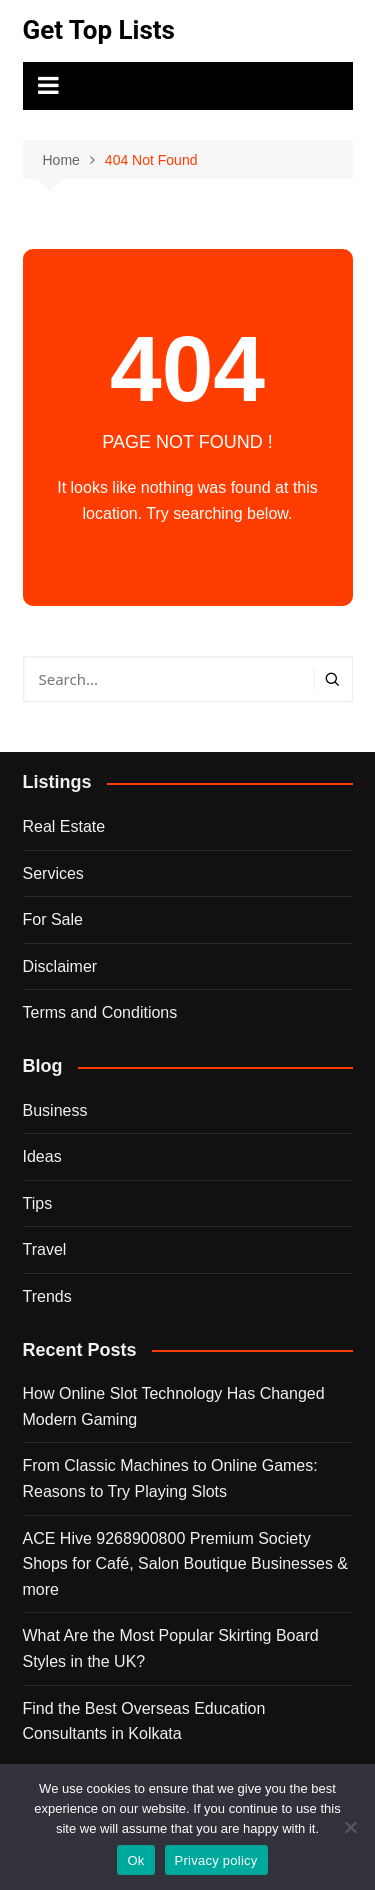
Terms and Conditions (100, 1012)
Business (55, 1110)
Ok (135, 1860)
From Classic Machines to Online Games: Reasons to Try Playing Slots (170, 1478)
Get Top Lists (99, 30)
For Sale (53, 919)
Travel (45, 1249)
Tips (38, 1203)
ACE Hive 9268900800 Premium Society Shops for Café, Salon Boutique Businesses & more (186, 1564)
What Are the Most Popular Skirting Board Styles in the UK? (171, 1648)
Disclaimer (60, 966)
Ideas (42, 1156)
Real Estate (64, 826)
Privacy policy (216, 1860)
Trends (47, 1296)
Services (53, 873)
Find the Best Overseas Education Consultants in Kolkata (144, 1721)
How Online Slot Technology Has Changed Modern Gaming (174, 1406)
